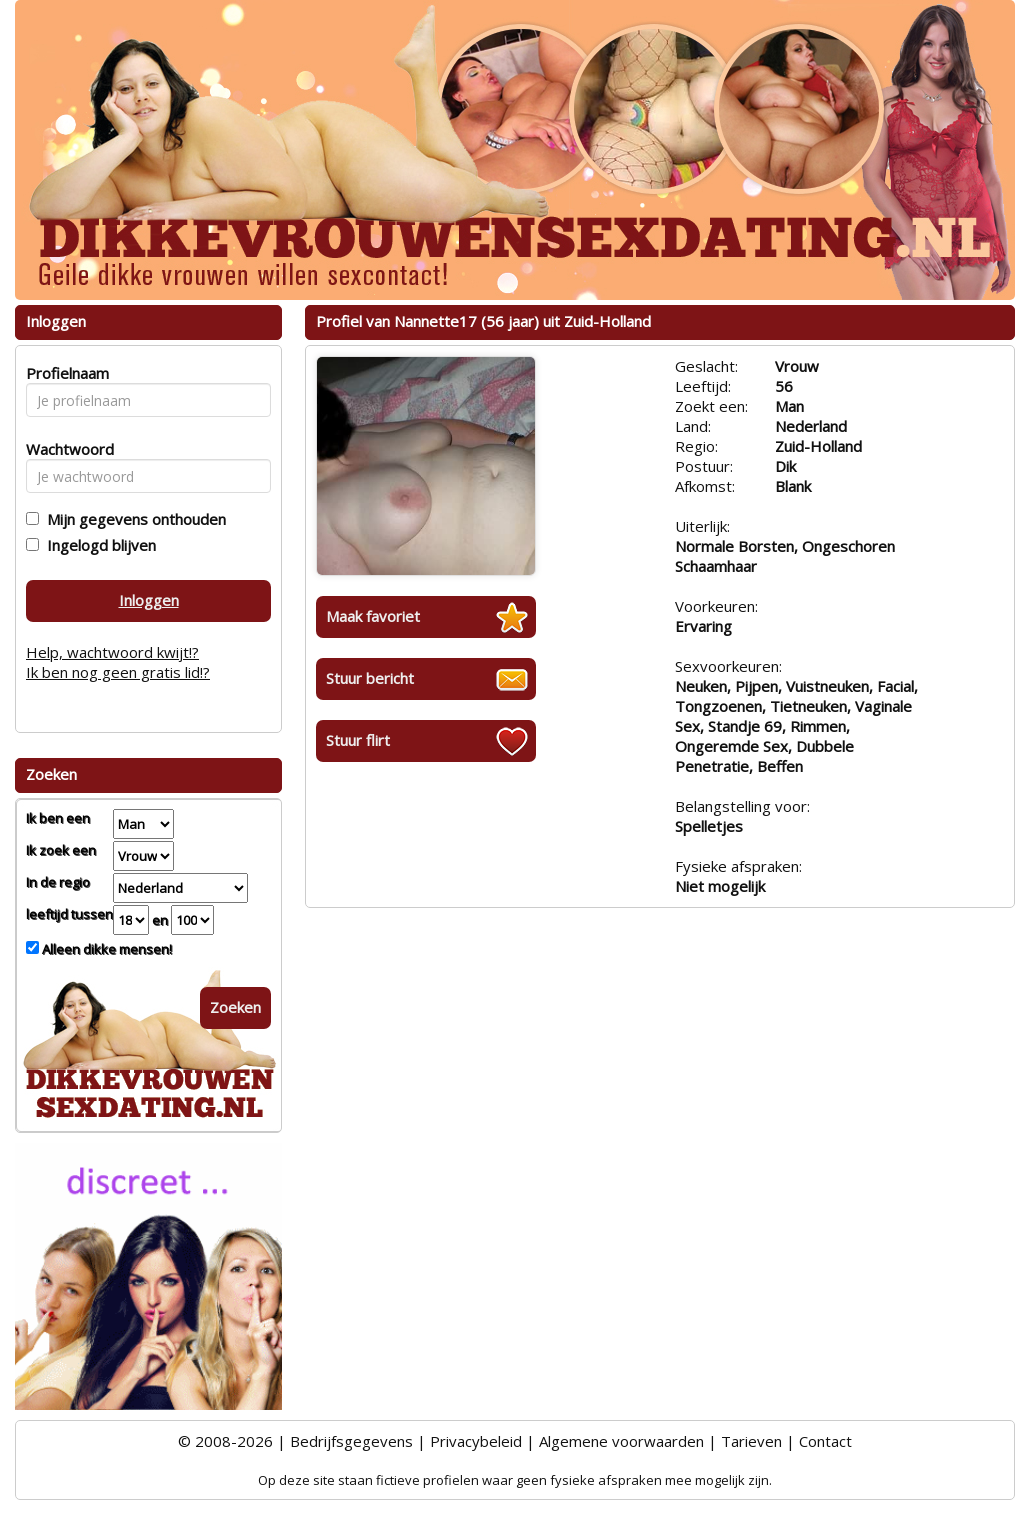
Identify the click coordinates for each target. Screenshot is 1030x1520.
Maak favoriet (373, 616)
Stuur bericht (370, 678)
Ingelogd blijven (97, 545)
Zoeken (235, 1007)
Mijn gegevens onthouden (132, 519)
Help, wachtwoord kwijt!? (112, 652)
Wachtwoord (64, 449)
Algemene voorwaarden (621, 1441)
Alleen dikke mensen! (105, 949)
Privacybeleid (476, 1441)
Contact (825, 1441)
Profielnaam (64, 373)
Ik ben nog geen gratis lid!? (118, 672)
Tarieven (751, 1441)
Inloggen (149, 600)
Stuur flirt (358, 740)
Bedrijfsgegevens (351, 1441)
